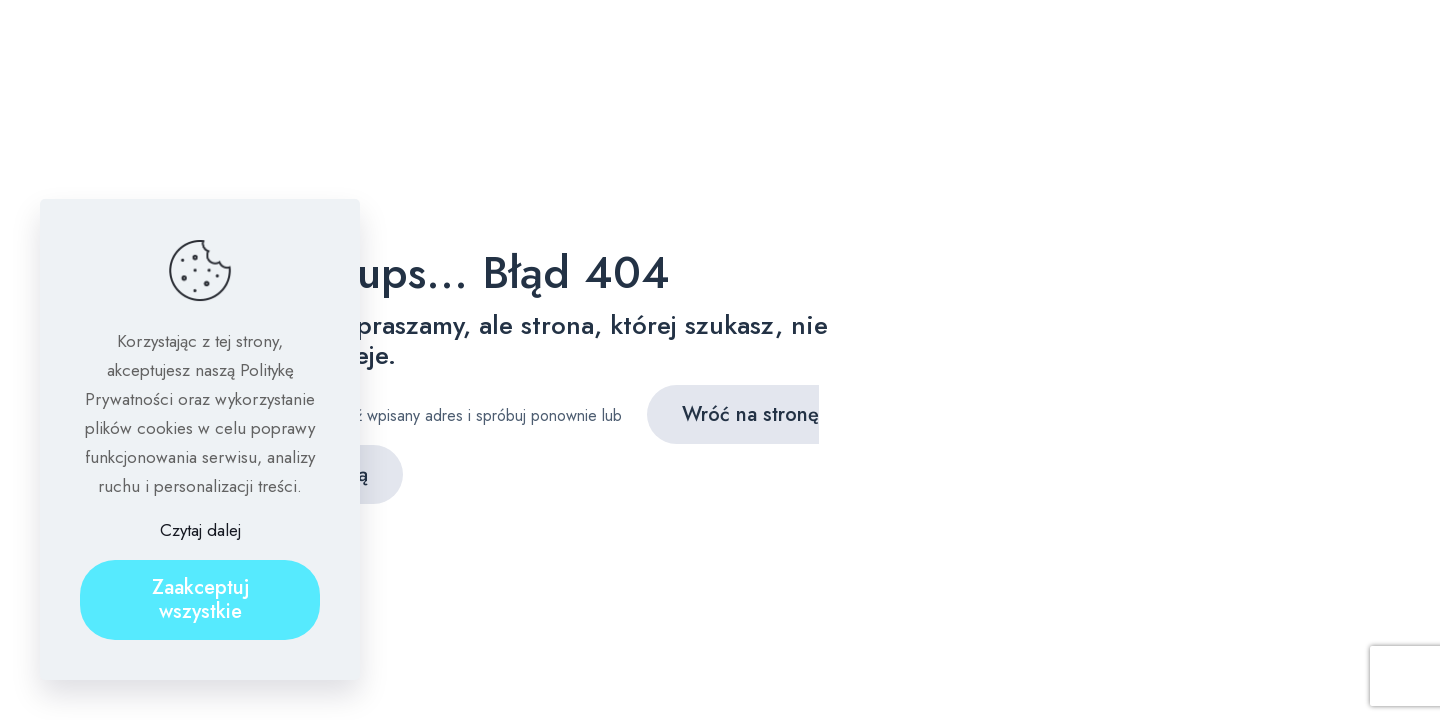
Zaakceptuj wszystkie (200, 599)
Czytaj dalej (200, 530)
